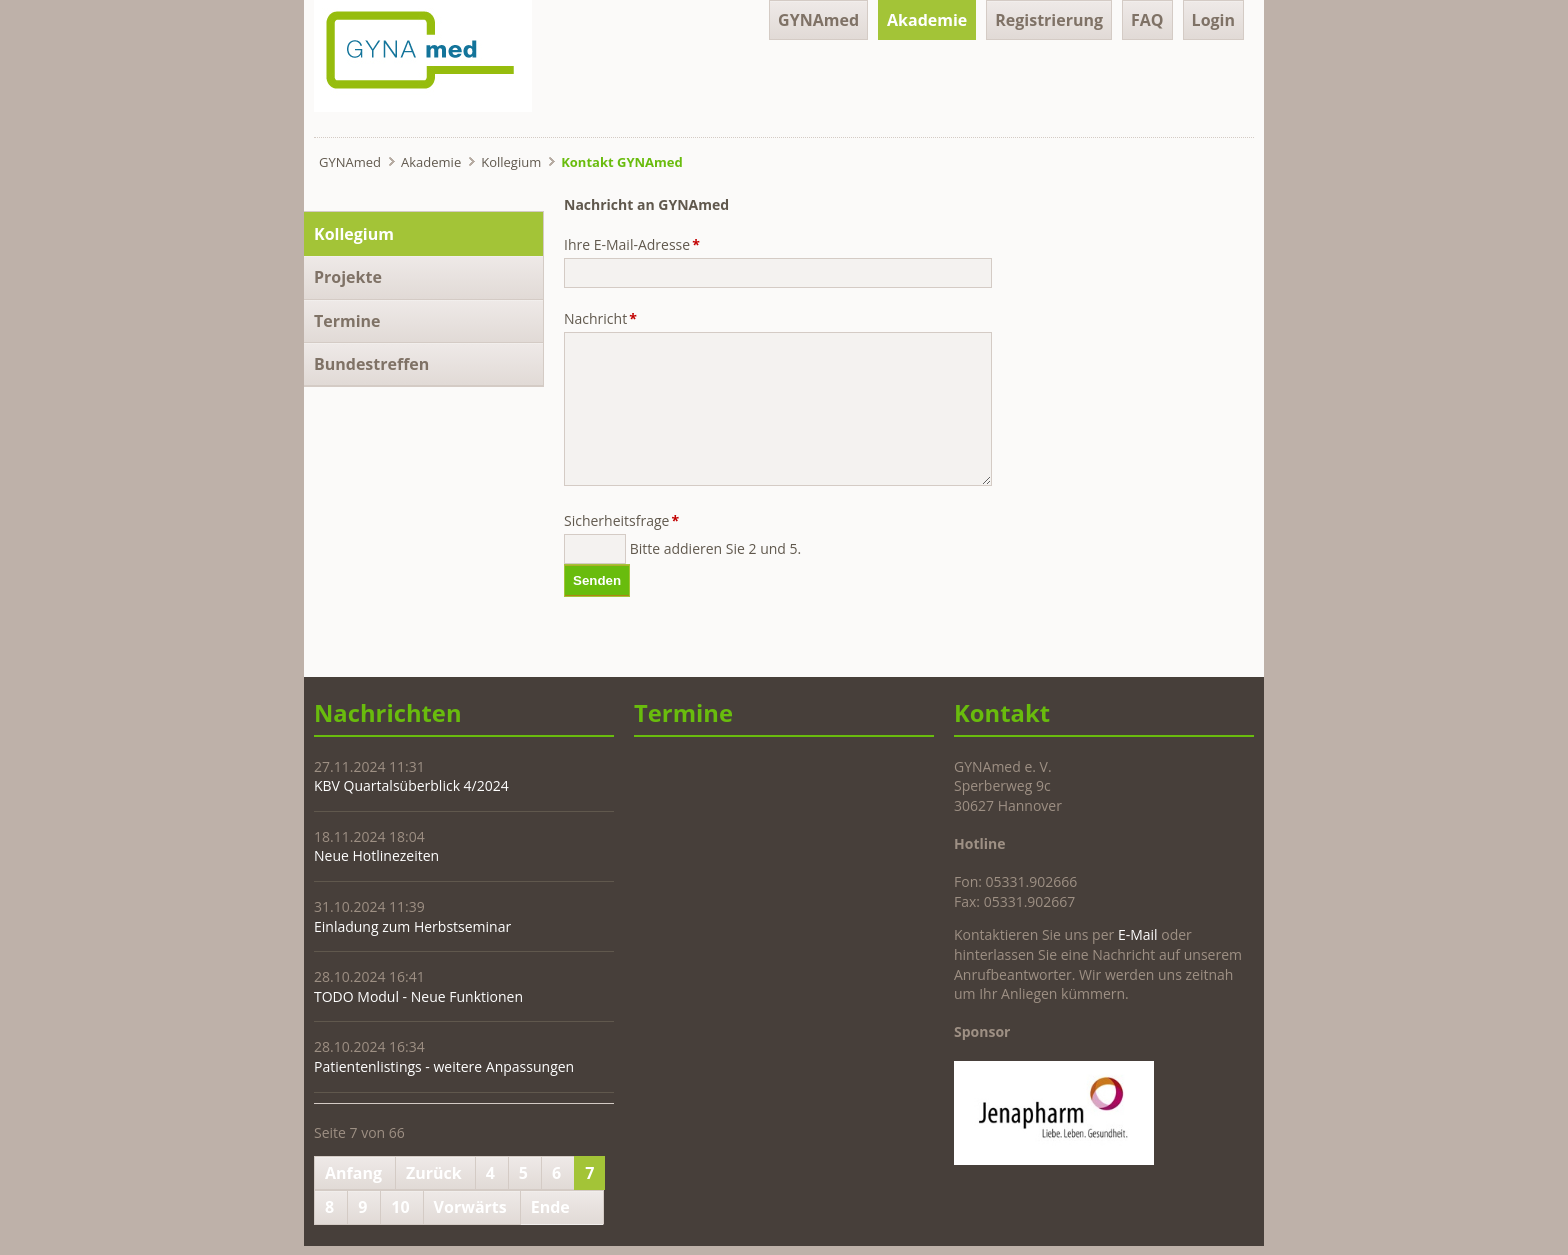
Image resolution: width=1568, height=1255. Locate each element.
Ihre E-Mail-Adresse (632, 244)
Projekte (348, 277)
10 (400, 1207)
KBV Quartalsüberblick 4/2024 (411, 785)
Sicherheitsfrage (621, 520)
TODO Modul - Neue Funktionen (418, 996)
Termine (347, 321)
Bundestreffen (371, 364)
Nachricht (600, 318)
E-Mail (1138, 934)
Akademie (927, 20)
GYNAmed (818, 20)
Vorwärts (470, 1207)
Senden (597, 580)
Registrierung (1049, 20)
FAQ (1147, 20)
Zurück (434, 1173)
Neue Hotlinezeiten (376, 855)
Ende (550, 1207)
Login (1213, 20)
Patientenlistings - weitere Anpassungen (444, 1066)
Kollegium (511, 162)
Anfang (353, 1173)
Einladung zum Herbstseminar (412, 926)
